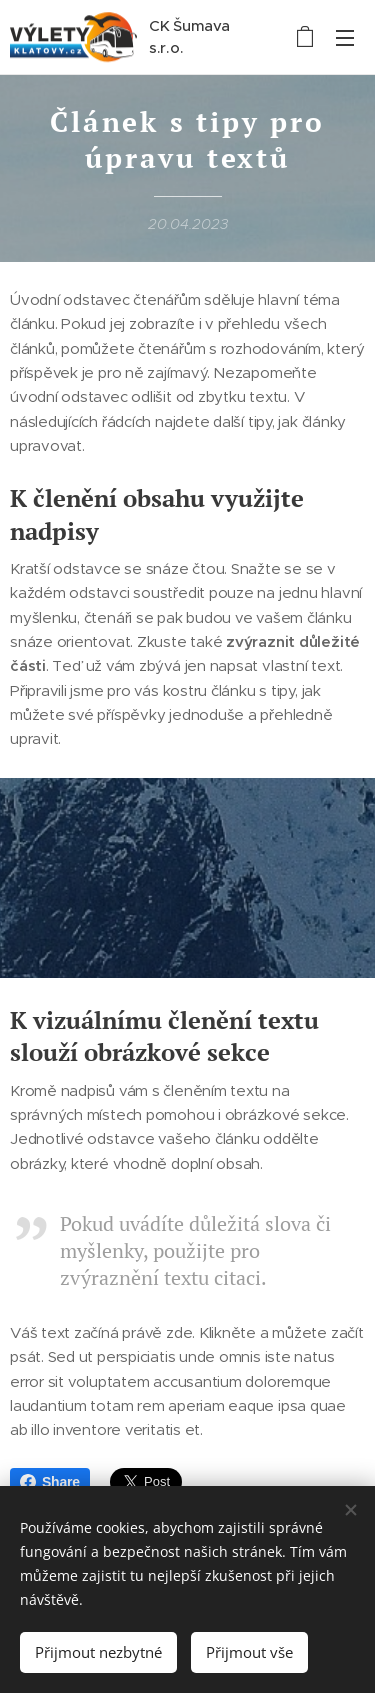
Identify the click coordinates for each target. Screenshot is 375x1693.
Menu (345, 38)
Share (50, 1482)
